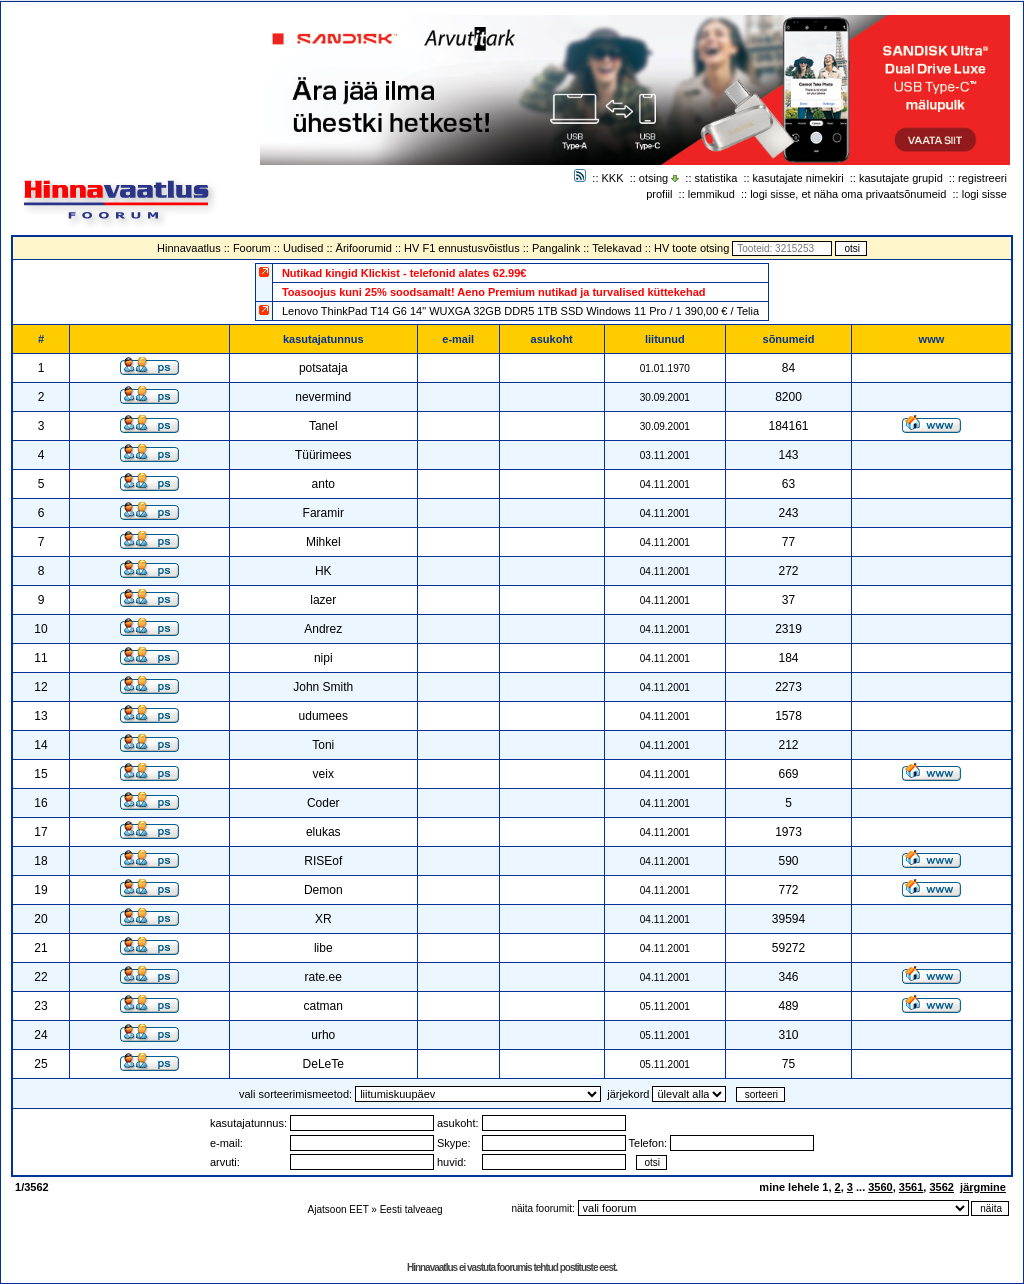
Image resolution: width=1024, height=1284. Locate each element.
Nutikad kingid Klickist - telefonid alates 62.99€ (404, 273)
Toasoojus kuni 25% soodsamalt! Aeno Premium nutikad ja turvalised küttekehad (494, 292)
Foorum (252, 248)
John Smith (323, 687)
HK (323, 571)
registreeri (982, 178)
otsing (653, 178)
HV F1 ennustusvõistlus (462, 248)
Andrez (323, 629)
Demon (323, 890)
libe (323, 948)
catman (323, 1006)
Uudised (303, 248)
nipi (323, 658)
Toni (323, 745)
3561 (911, 1187)
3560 (880, 1187)
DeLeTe (323, 1064)
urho (323, 1035)
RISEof (323, 861)
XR (323, 919)
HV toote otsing (691, 248)
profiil (659, 194)
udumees (323, 716)
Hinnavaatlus (189, 248)
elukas (323, 832)
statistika (716, 178)
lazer (323, 600)
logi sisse (984, 194)
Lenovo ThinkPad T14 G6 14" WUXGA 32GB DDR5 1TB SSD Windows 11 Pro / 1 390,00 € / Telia (520, 311)
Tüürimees (323, 455)
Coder (323, 803)
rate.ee (323, 977)
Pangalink (556, 248)
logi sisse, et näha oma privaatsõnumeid (848, 194)
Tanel (323, 426)
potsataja (323, 368)
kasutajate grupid (901, 178)
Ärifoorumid (364, 248)
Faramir (323, 513)
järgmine (983, 1187)
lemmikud (711, 194)
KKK (613, 178)
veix (323, 774)
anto (323, 484)
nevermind (323, 397)
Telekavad (617, 248)
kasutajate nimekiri (798, 178)
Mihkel (323, 542)
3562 (941, 1187)
